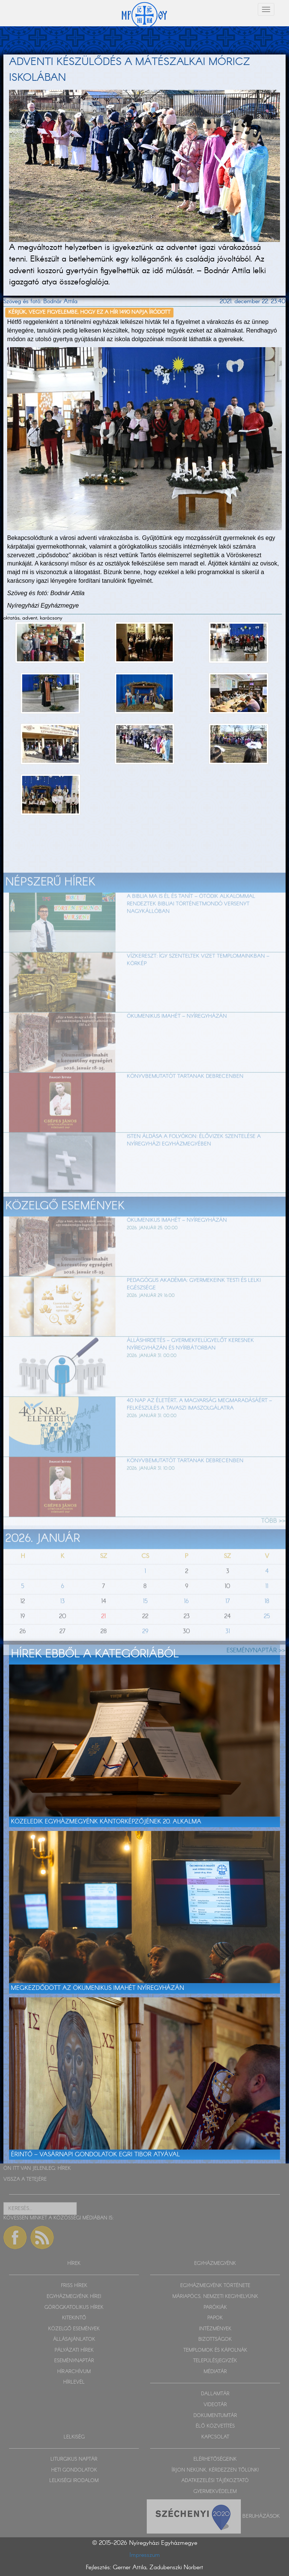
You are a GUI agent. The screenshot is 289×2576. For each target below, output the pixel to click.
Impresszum (144, 2555)
